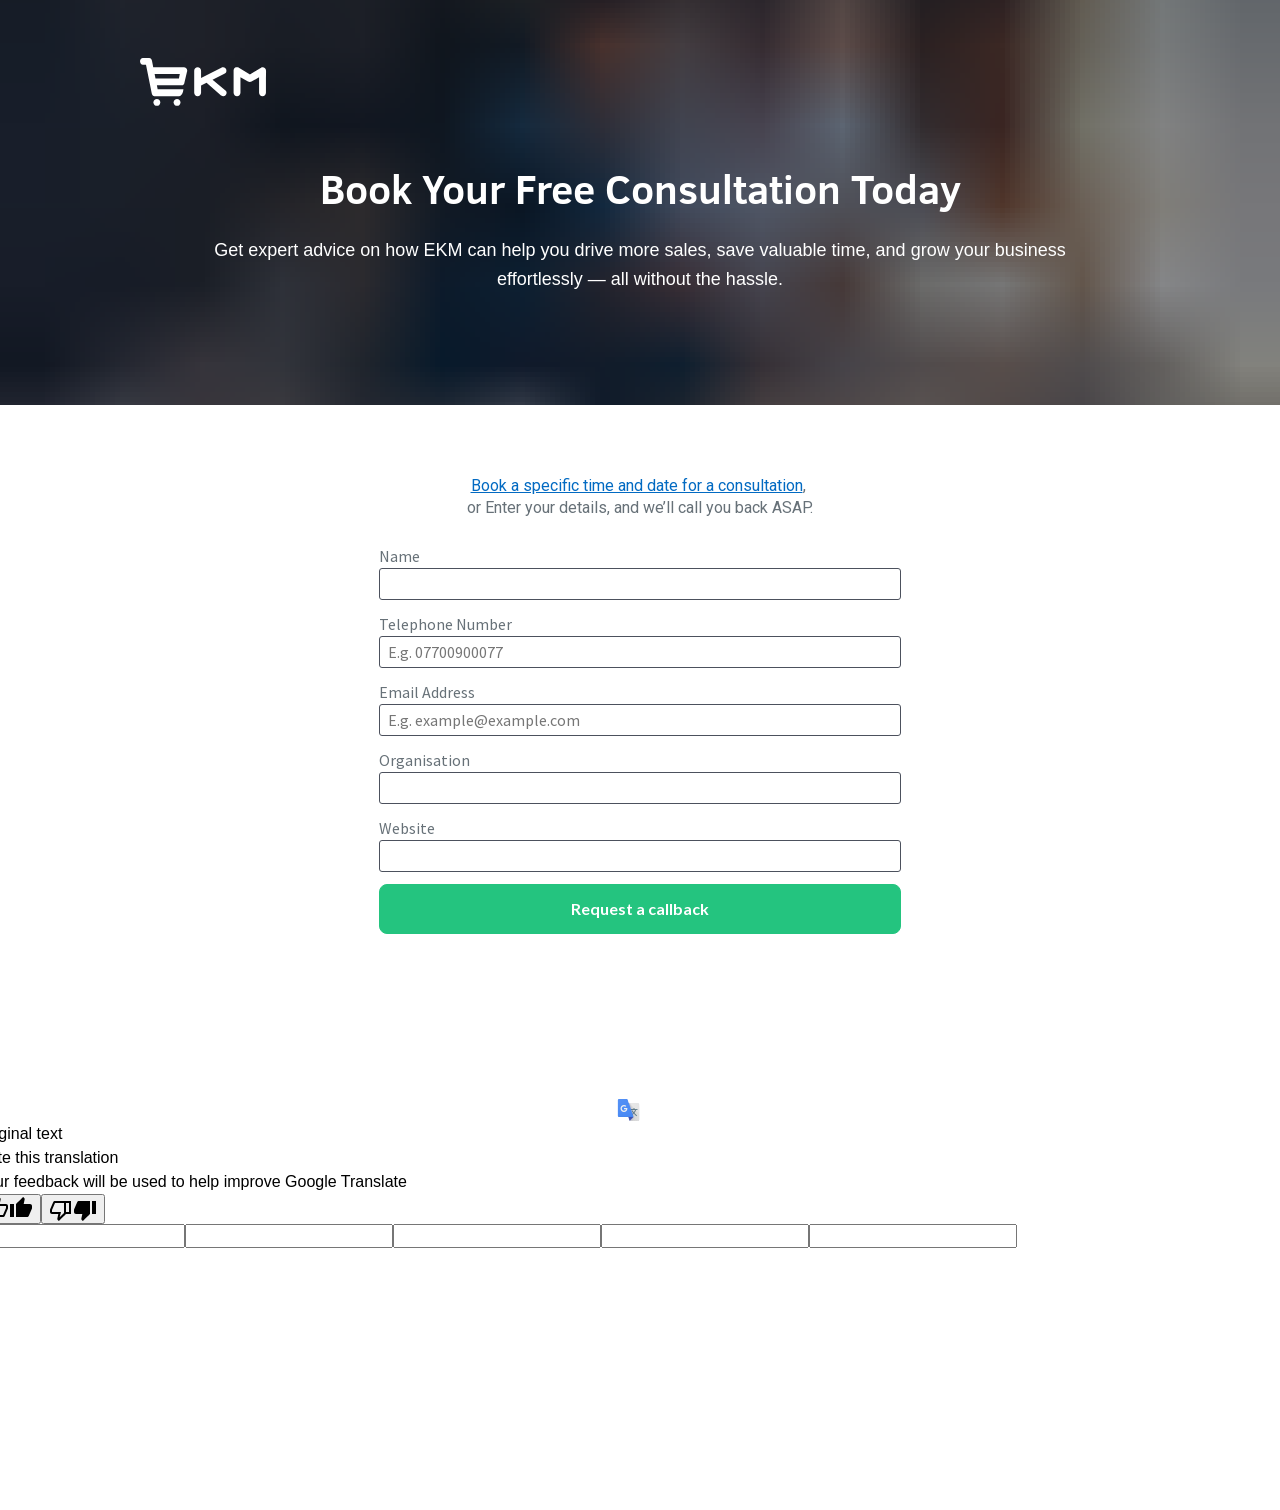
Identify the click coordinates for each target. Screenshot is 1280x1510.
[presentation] (640, 986)
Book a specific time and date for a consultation (637, 485)
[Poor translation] (73, 1209)
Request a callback (640, 908)
